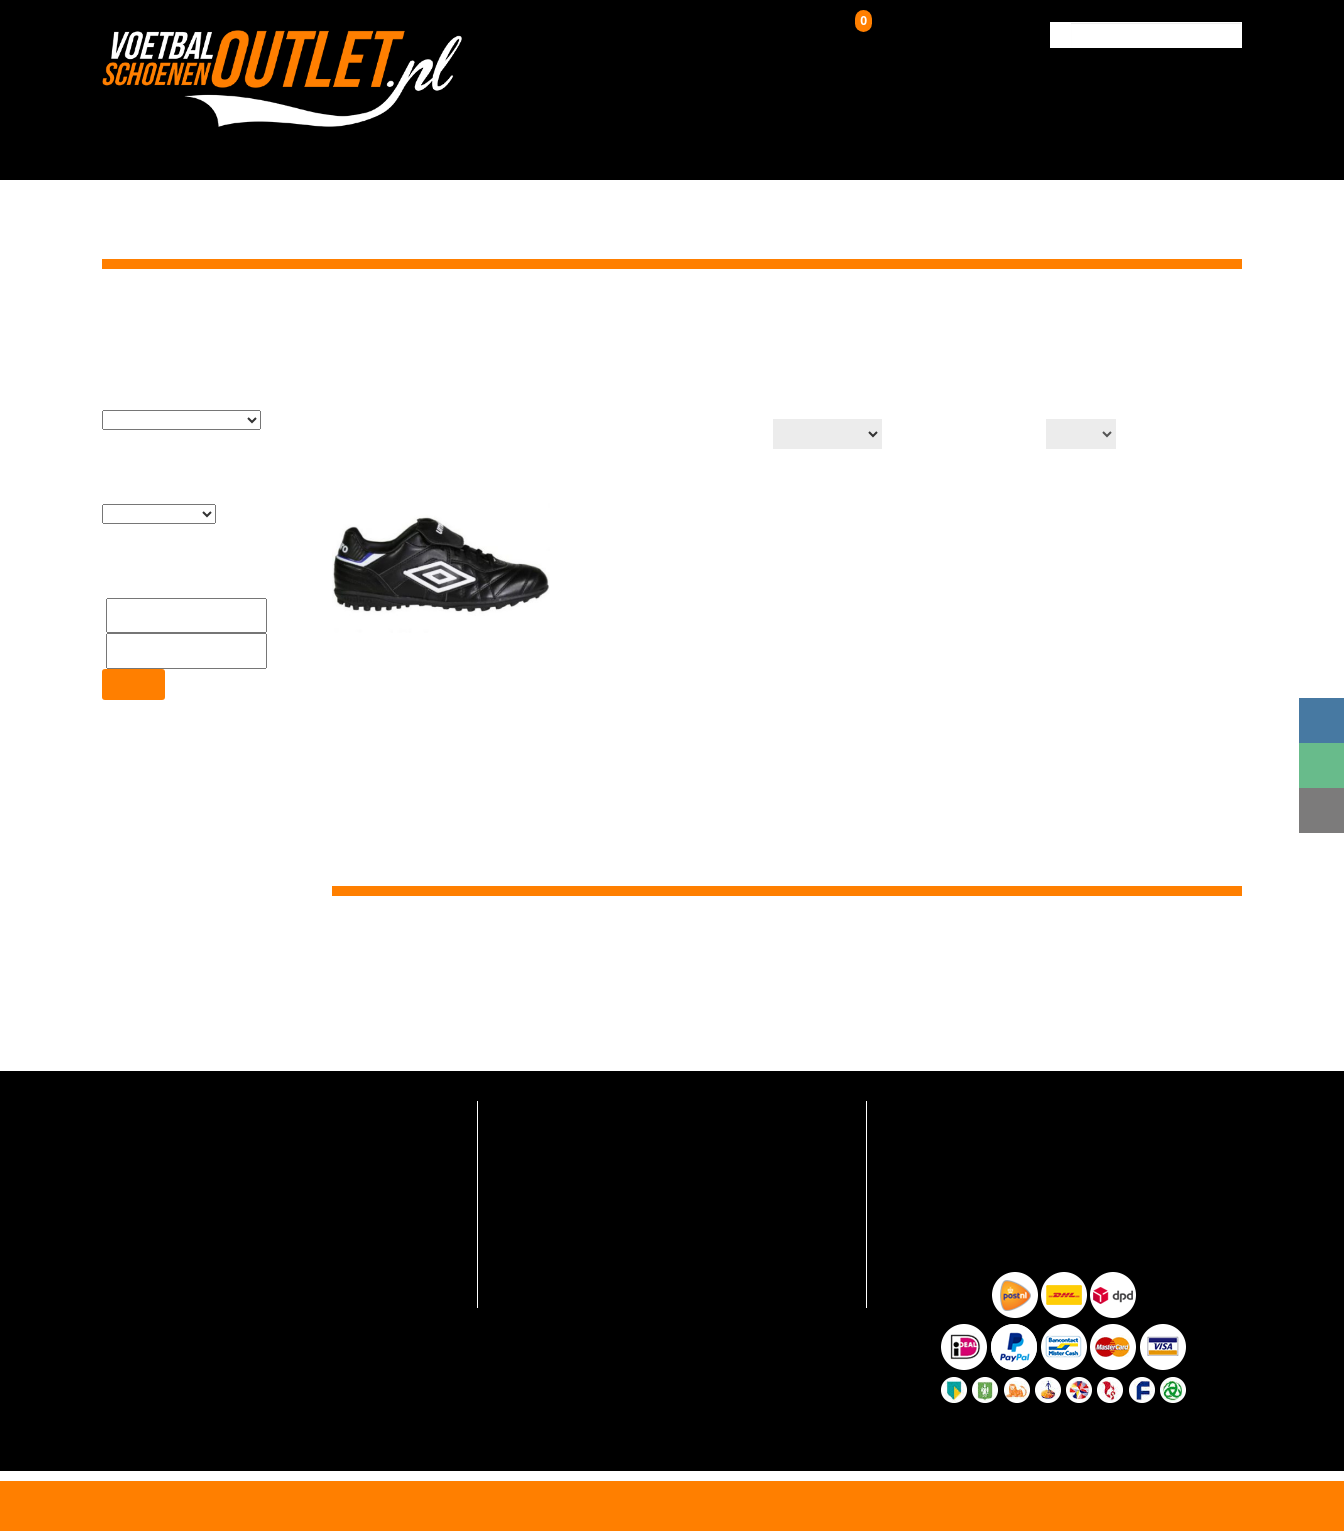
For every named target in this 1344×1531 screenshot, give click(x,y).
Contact (1198, 147)
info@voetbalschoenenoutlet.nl (216, 1162)
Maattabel (524, 1258)
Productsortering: (696, 435)
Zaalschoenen (805, 147)
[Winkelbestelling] (822, 434)
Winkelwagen (904, 31)
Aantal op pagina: (973, 435)
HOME (323, 147)
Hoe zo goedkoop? (549, 1228)
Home (1026, 318)
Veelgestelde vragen (555, 1110)
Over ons (925, 147)
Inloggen (748, 35)
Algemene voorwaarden (566, 1288)
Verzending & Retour (1062, 147)
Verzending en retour (557, 1140)
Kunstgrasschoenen (631, 147)
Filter (132, 638)
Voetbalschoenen (442, 147)
